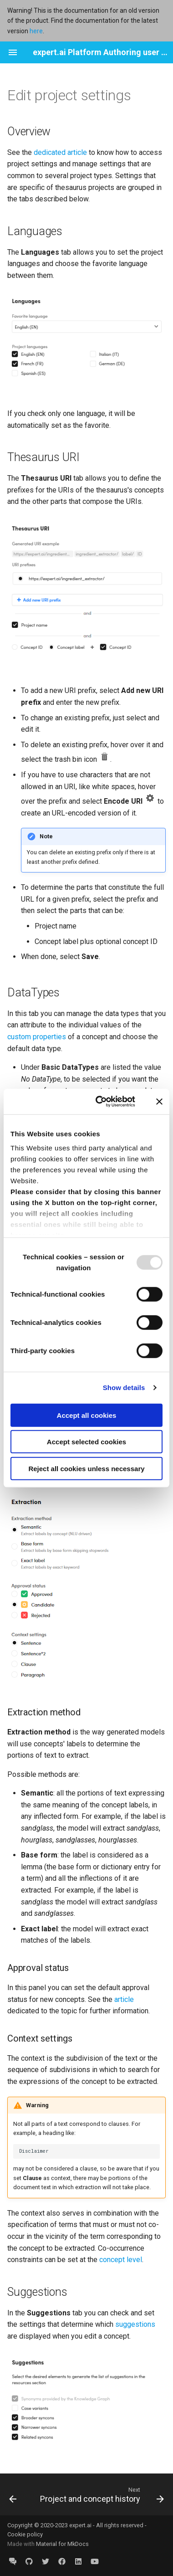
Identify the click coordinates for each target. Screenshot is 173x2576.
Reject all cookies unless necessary (86, 1468)
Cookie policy (25, 2534)
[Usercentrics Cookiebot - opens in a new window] (100, 1102)
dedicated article (60, 152)
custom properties (36, 1036)
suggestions (135, 2324)
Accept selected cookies (86, 1442)
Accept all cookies (87, 1415)
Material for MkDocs (62, 2543)
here (36, 31)
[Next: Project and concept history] (101, 2494)
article (124, 1999)
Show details (124, 1387)
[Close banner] (159, 1101)
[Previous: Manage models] (13, 2494)
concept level (120, 2259)
